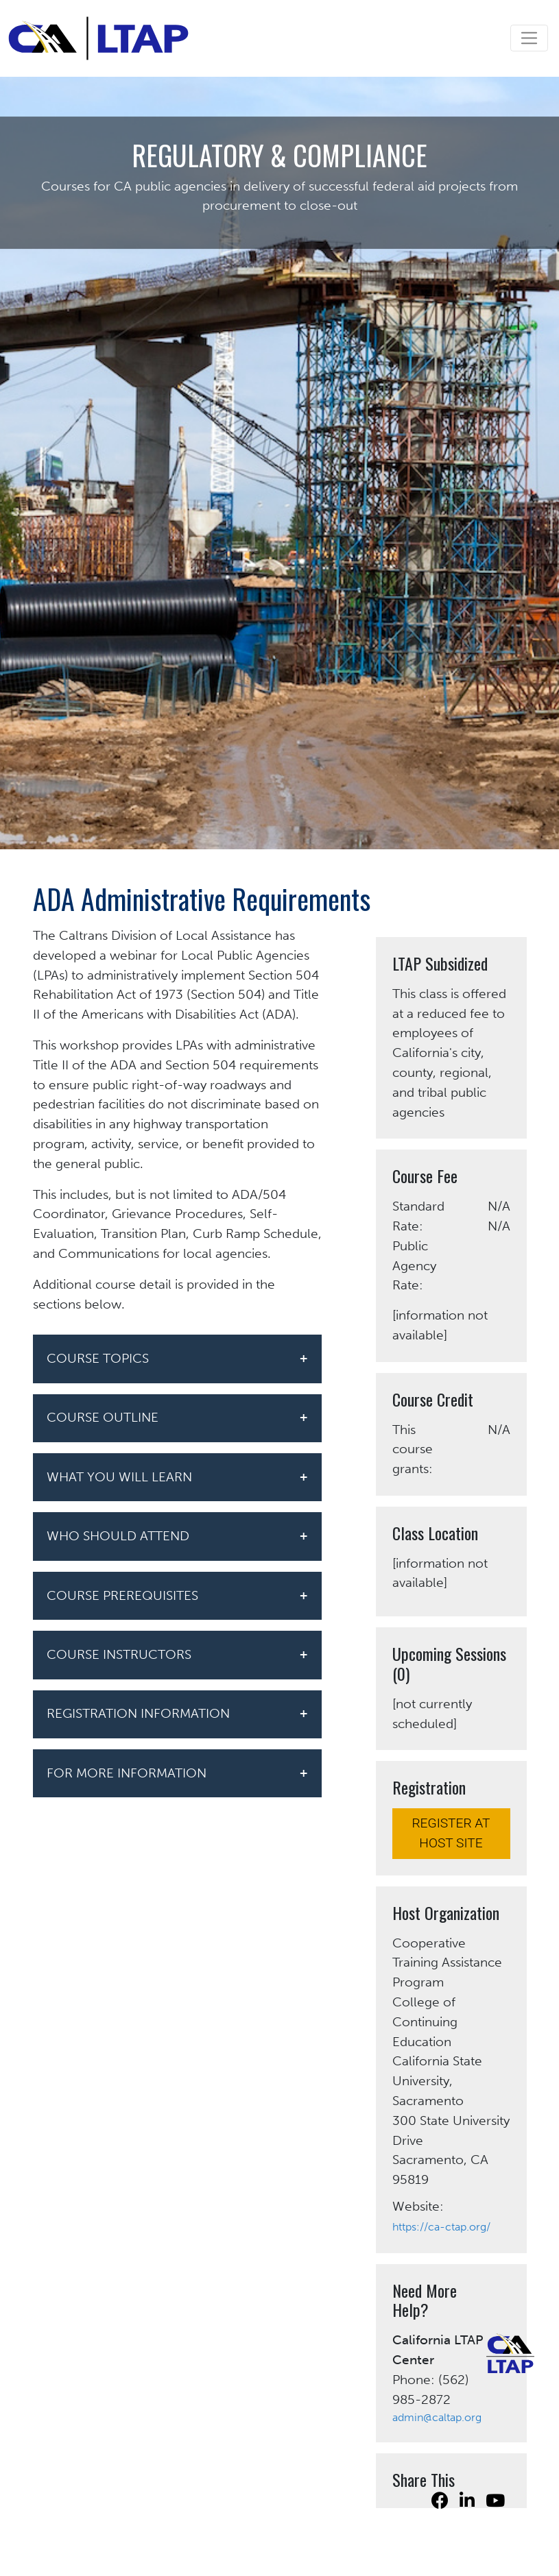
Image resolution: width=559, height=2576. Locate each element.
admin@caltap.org (436, 2417)
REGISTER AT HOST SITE (451, 1833)
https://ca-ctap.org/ (441, 2226)
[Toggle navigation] (529, 38)
